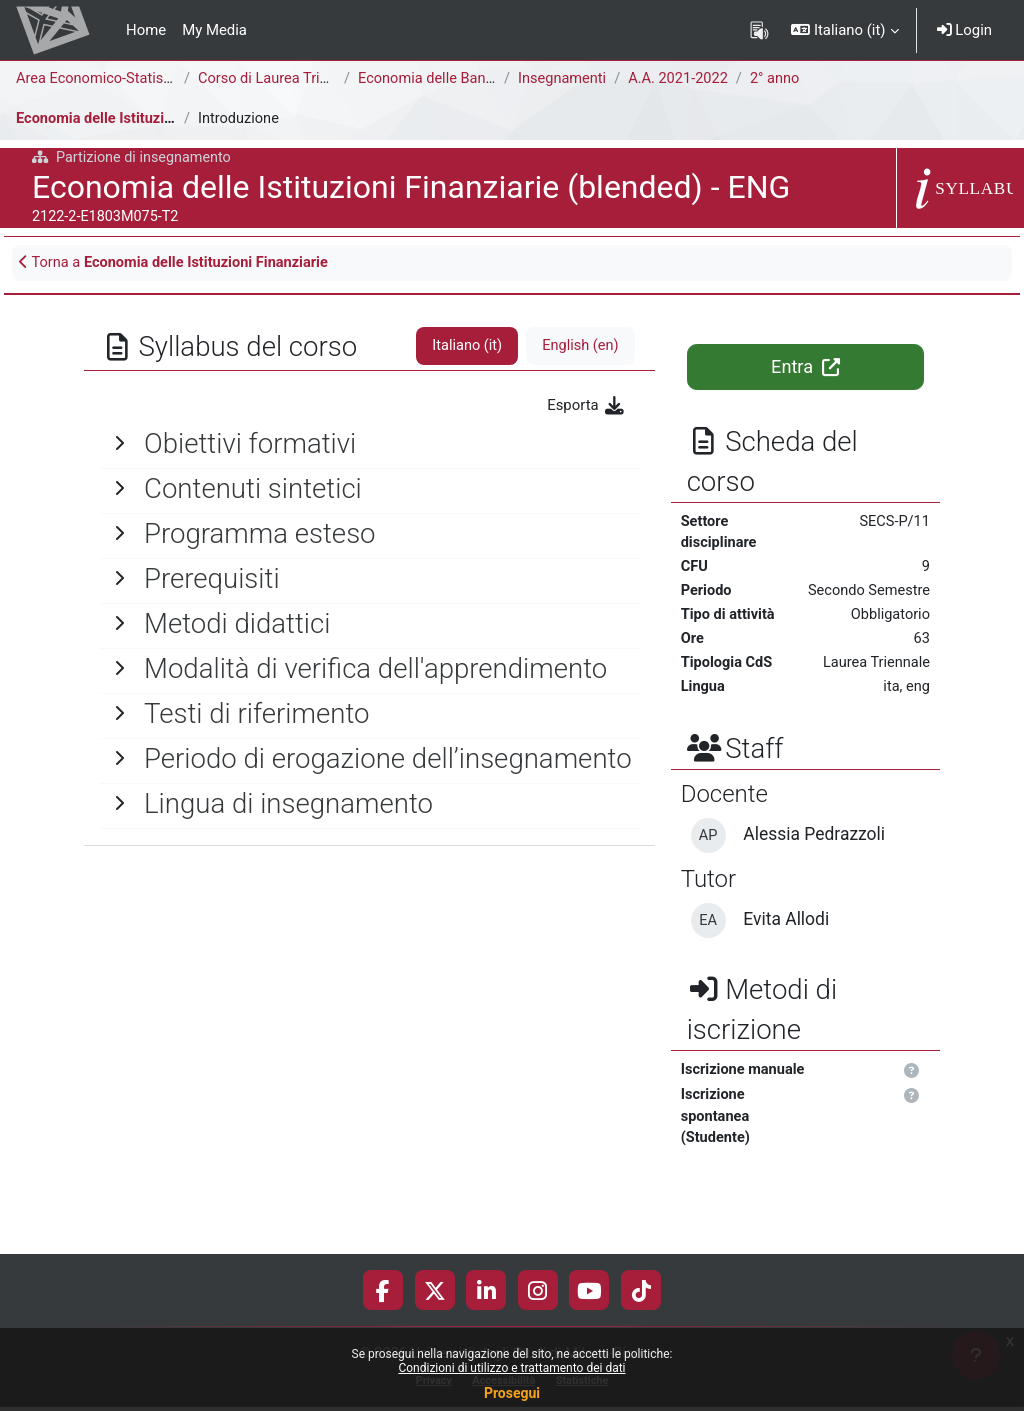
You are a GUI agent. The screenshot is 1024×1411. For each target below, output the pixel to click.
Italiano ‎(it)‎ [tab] (465, 347)
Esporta (586, 406)
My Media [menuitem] (214, 30)
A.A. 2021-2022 (682, 79)
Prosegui (512, 1393)
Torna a (177, 263)
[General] (369, 445)
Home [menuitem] (146, 30)
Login (964, 30)
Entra (805, 367)
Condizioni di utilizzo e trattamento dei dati (511, 1368)
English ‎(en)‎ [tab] (579, 347)
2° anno (780, 79)
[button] (844, 30)
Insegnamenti (563, 79)
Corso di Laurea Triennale (282, 79)
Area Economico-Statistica (103, 79)
